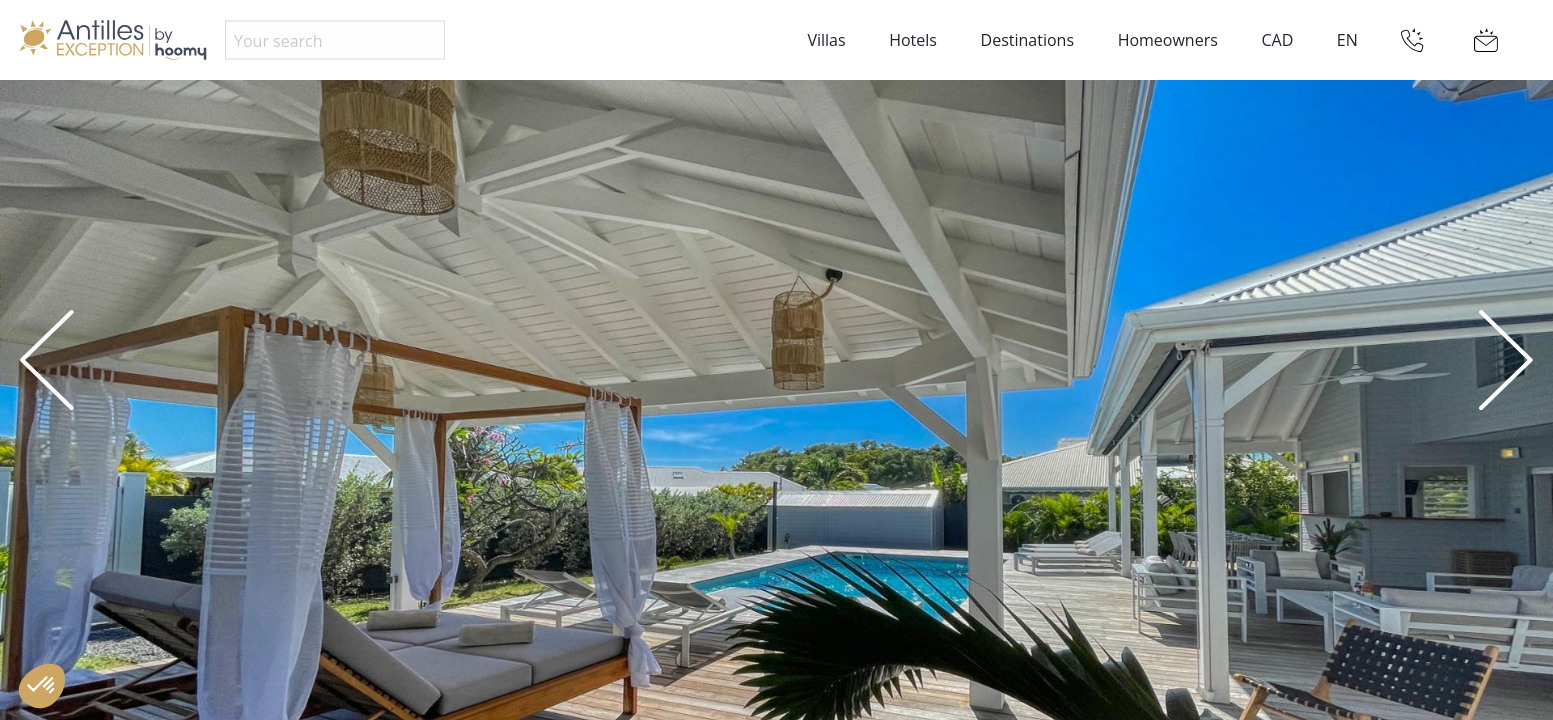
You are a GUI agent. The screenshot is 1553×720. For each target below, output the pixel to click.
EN (1347, 40)
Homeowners (1168, 40)
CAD (1277, 40)
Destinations (1027, 40)
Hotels (913, 40)
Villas (826, 40)
